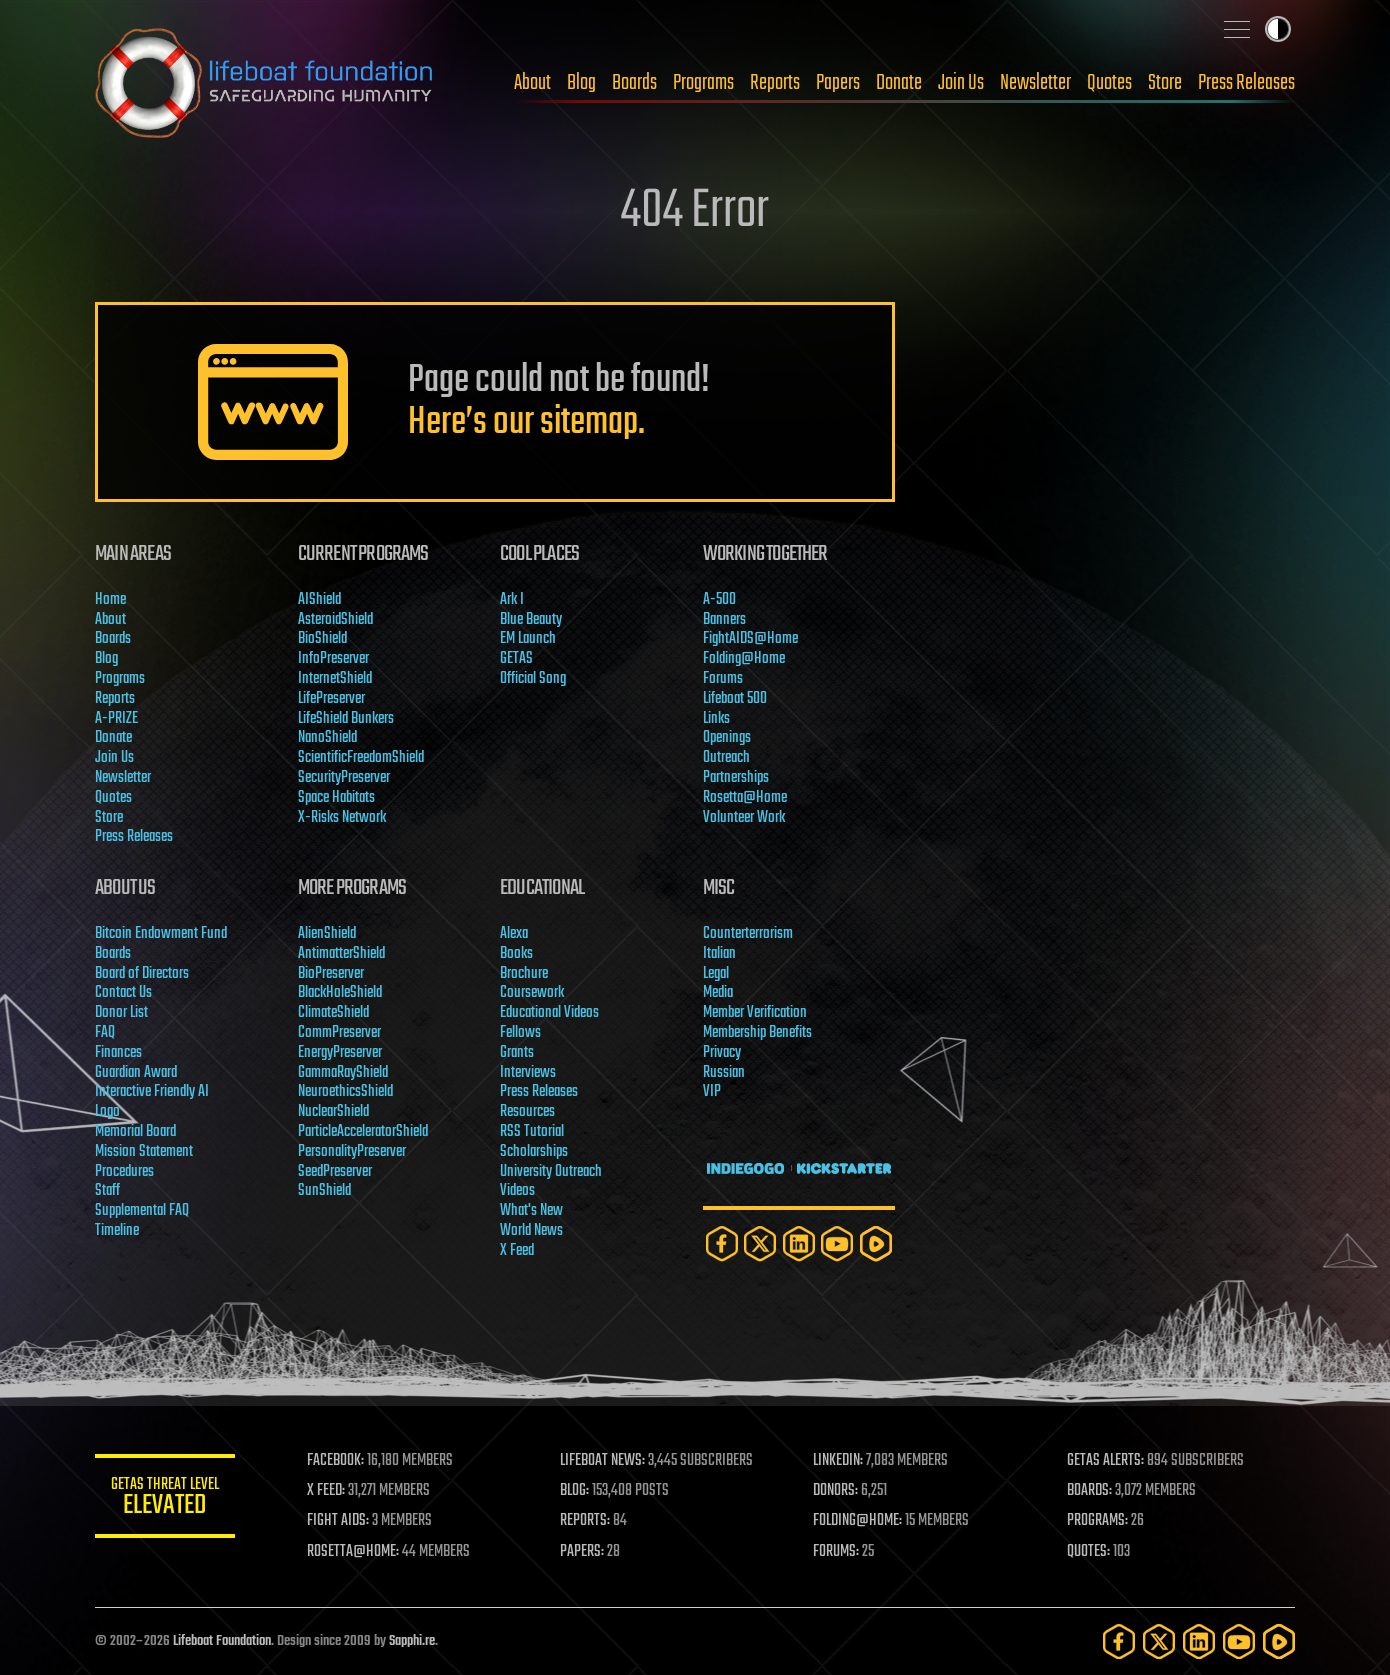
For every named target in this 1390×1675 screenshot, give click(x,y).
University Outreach (551, 1172)
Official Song (533, 679)
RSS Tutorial (532, 1132)
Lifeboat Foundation (222, 1641)
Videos (517, 1191)
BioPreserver (331, 974)
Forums (723, 679)
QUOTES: (1088, 1552)
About (532, 83)
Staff (107, 1191)
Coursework (532, 993)
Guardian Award (136, 1073)
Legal (716, 974)
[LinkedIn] (799, 1243)
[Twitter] (760, 1243)
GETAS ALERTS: (1105, 1461)
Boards (634, 83)
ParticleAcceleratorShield (363, 1132)
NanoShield (327, 738)
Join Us (961, 83)
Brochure (524, 974)
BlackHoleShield (340, 993)
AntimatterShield (341, 954)
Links (716, 719)
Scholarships (534, 1152)
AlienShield (327, 934)
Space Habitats (336, 798)
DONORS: (836, 1491)
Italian (719, 954)
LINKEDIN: (839, 1461)
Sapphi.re (412, 1641)
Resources (527, 1112)
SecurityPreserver (344, 778)
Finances (118, 1053)
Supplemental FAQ (142, 1211)
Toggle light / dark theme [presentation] (1278, 29)
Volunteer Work (744, 818)
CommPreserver (339, 1033)
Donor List (121, 1013)
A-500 (719, 600)
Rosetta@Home (745, 798)
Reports (775, 83)
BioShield (322, 639)
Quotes (1109, 83)
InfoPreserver (333, 659)
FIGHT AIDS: (338, 1521)
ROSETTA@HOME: (353, 1552)
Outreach (726, 758)
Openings (727, 738)
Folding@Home (744, 659)
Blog (581, 83)
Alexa (514, 934)
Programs (703, 83)
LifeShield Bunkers (346, 719)
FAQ (105, 1033)
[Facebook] (722, 1243)
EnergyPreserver (340, 1053)
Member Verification (755, 1013)
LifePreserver (331, 699)
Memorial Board (135, 1132)
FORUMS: (837, 1552)
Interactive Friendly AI (152, 1092)
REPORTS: (585, 1521)
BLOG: (574, 1491)
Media (718, 993)
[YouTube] (837, 1243)
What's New (531, 1211)
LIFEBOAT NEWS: (602, 1461)
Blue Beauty (531, 620)
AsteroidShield (335, 620)
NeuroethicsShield (345, 1092)
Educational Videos (549, 1013)
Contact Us (123, 993)
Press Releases (1246, 83)
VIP (712, 1092)
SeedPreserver (335, 1172)
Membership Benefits (757, 1033)
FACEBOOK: (335, 1461)
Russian (724, 1073)
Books (516, 954)
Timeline (117, 1231)
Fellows (520, 1033)
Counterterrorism (748, 934)
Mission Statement (144, 1152)
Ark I (512, 600)
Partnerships (736, 778)
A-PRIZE (116, 719)
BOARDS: (1089, 1491)
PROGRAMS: (1097, 1521)
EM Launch (528, 639)
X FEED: (326, 1491)
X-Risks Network (342, 818)
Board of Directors (142, 974)
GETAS (516, 659)
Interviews (528, 1073)
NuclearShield (333, 1112)
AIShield (319, 600)
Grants (517, 1053)
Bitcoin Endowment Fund (161, 934)
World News (531, 1231)
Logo (107, 1112)
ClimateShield (333, 1013)
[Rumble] (876, 1243)
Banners (724, 620)
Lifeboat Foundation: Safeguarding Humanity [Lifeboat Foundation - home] (265, 83)
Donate (899, 83)
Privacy (722, 1053)
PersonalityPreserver (352, 1152)
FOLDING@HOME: (858, 1521)
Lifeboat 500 (735, 699)
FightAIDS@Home (750, 639)
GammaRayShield (343, 1073)
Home (110, 600)
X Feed (517, 1251)
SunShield (324, 1191)
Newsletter (1035, 83)
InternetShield (335, 679)
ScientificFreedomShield (361, 758)
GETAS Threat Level (165, 1499)
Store (1165, 83)
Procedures (124, 1172)
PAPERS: (582, 1552)
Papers (838, 83)
